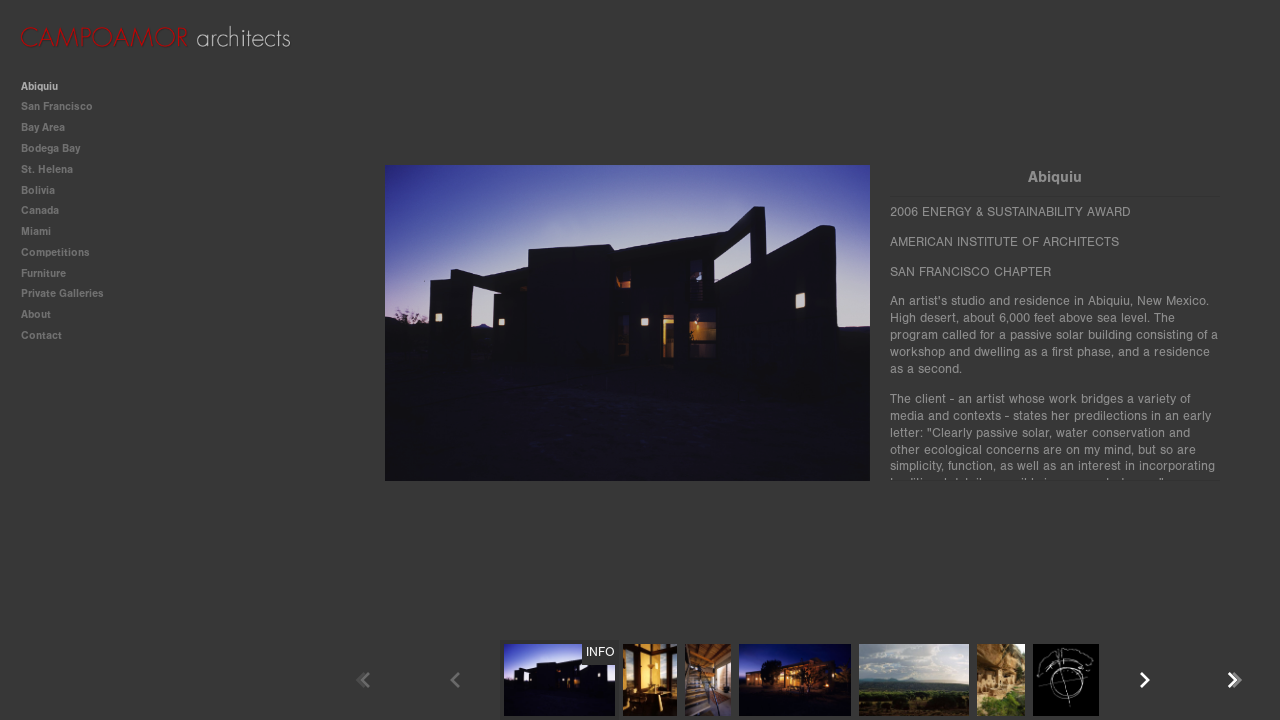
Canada (40, 210)
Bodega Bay (57, 148)
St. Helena (47, 169)
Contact (41, 335)
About (36, 314)
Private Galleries (62, 293)
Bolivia (38, 190)
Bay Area (50, 127)
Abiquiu (39, 86)
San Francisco (64, 106)
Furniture (50, 273)
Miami (36, 231)
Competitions (62, 252)
